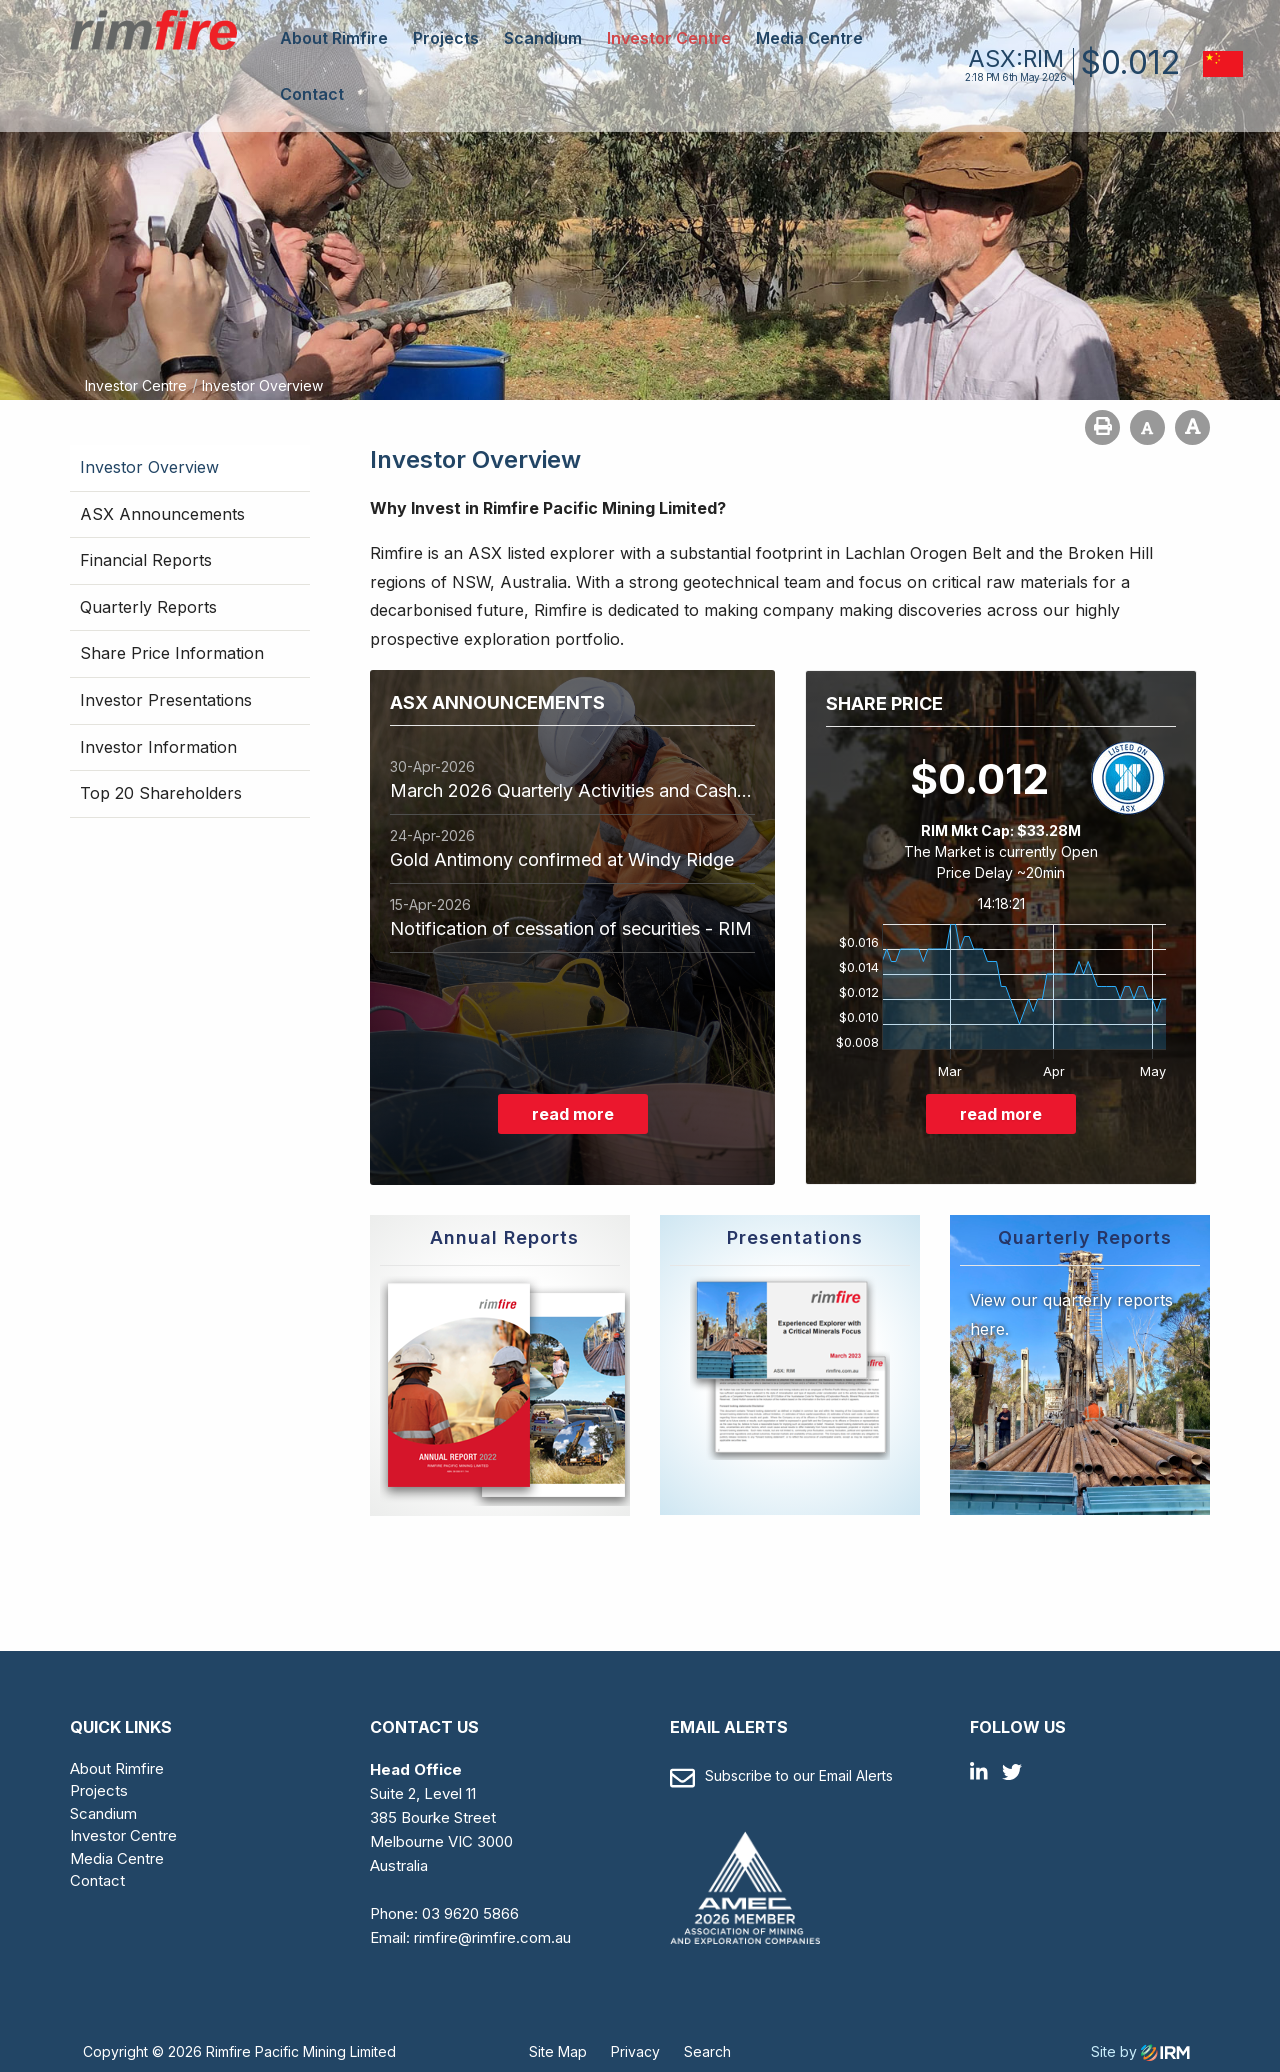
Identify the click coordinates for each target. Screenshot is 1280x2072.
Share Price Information (172, 653)
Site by (1140, 2051)
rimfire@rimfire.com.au (492, 1937)
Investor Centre (669, 38)
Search (707, 2051)
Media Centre (809, 38)
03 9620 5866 (470, 1913)
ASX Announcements (162, 514)
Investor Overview (149, 467)
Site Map (558, 2051)
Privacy (635, 2051)
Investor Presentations (166, 700)
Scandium (543, 38)
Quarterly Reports (148, 607)
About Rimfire (334, 38)
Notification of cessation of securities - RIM (571, 928)
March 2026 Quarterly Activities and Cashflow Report (572, 790)
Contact (312, 94)
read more (573, 1114)
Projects (446, 38)
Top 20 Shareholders (161, 793)
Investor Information (158, 747)
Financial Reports (146, 560)
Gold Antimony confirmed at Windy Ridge (562, 859)
